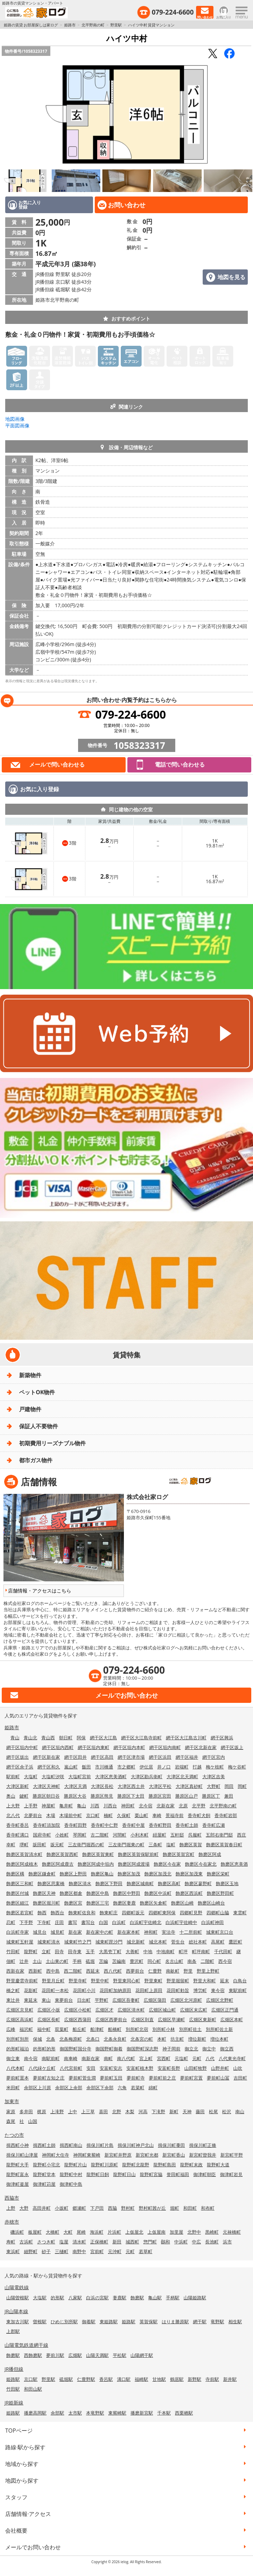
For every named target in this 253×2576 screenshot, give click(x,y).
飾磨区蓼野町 (198, 1883)
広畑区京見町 (19, 2010)
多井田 (26, 2111)
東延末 (30, 2000)
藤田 (200, 2111)
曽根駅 (40, 2321)
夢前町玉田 (111, 2078)
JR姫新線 (14, 2402)
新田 (116, 2242)
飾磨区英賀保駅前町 (138, 1854)
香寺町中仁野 (104, 1825)
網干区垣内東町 (93, 1747)
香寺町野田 (160, 1825)
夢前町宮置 (191, 2078)
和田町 (190, 2208)
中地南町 (166, 1951)
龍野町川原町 (104, 2164)
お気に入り (223, 17)
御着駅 (88, 2321)
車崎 (156, 1815)
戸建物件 (30, 1409)
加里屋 (176, 2232)
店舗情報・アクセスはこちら (39, 1590)
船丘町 (79, 2029)
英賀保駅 (149, 2321)
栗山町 (141, 1815)
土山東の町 (57, 1961)
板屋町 (35, 2232)
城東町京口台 (219, 1932)
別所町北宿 (137, 2029)
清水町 (79, 2242)
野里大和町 (204, 1980)
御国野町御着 (109, 2049)
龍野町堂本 (44, 2174)
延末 (224, 1980)
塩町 (170, 1844)
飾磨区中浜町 (157, 1893)
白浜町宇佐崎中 (181, 1922)
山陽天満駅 (97, 2355)
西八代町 (113, 1971)
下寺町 (44, 1922)
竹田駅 (13, 2389)
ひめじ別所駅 (64, 2321)
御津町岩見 (231, 2174)
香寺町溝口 (17, 1835)
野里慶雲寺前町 (22, 1980)
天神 (187, 2111)
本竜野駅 (95, 2413)
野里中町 (100, 1980)
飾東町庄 (109, 1912)
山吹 (237, 2068)
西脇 (112, 2208)
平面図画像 (17, 425)
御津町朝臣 (204, 2174)
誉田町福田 (178, 2174)
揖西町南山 (71, 2145)
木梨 (129, 2111)
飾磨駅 (137, 2297)
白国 (103, 1922)
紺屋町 (159, 1835)
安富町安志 (111, 2068)
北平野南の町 (93, 24)
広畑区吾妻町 (126, 2000)
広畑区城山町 (162, 2010)
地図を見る (231, 277)
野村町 (128, 2208)
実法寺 (168, 1932)
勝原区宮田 (160, 1796)
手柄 (77, 1961)
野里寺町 (78, 1980)
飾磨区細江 (17, 1903)
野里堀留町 (178, 1980)
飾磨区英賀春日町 (224, 1844)
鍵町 (23, 1796)
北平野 (198, 1806)
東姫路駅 (109, 2321)
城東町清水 (48, 1942)
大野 (23, 2208)
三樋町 (61, 2251)
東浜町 (13, 2251)
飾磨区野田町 (220, 1893)
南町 (108, 2058)
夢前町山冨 (218, 2078)
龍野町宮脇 (151, 2174)
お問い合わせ (126, 205)
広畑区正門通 (224, 2010)
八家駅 (75, 2297)
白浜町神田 (212, 1922)
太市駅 (75, 2413)
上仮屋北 (134, 2232)
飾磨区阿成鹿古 (58, 1864)
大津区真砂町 (189, 1786)
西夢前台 (135, 1971)
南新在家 (91, 2058)
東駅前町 (238, 1990)
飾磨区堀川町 (46, 1903)
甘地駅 (159, 2379)
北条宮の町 (141, 2039)
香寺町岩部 (225, 1815)
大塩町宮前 (79, 1776)
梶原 (41, 2111)
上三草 (88, 2111)
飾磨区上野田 (73, 1874)
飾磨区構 (15, 1874)
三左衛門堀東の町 (126, 1844)
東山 (46, 2000)
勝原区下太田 (130, 1796)
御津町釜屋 (17, 2184)
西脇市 (12, 2197)
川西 (94, 1806)
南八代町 (126, 2058)
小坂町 (61, 2208)
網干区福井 (187, 1757)
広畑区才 (104, 2010)
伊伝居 (146, 1767)
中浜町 (181, 2242)
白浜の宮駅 (97, 2297)
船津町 (97, 2029)
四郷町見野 (191, 1912)
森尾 (10, 2121)
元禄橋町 (232, 2232)
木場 (50, 1815)
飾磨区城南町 (140, 1883)
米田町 (13, 2087)
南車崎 (70, 2058)
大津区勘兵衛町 (146, 1776)
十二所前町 (190, 1932)
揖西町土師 (44, 2145)
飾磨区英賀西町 (62, 1854)
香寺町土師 (187, 1825)
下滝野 (158, 2111)
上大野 (13, 1806)
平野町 (101, 2000)
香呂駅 (106, 2379)
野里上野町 (208, 1971)
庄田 (59, 1922)
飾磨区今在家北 (201, 1864)
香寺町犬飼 (199, 1815)
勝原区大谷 (75, 1796)
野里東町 (153, 1980)
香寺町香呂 (17, 1825)
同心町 (154, 1961)
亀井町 (66, 1806)
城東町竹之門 (77, 1942)
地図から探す (22, 2480)
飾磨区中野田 (126, 1893)
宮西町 (163, 2058)
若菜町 (137, 2087)
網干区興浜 (222, 1737)
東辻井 (13, 2000)
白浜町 (119, 1922)
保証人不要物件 (38, 1426)
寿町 (10, 2242)
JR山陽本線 (16, 2311)
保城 (37, 2039)
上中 (72, 2111)
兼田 (228, 1796)
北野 (116, 2111)
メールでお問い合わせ (33, 2547)
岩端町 (181, 1767)
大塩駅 (40, 2297)
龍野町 (30, 1951)
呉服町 (195, 1835)
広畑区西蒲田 (77, 2019)
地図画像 (15, 419)
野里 (188, 1971)
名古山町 (174, 1961)
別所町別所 (17, 2039)
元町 (196, 2058)
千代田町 (223, 1951)
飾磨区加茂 (129, 1874)
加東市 (12, 2101)
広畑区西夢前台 (111, 2019)
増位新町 (197, 2039)
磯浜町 (17, 2232)
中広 (196, 2242)
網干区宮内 (213, 1757)
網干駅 (199, 2321)
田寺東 (75, 1951)
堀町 (174, 2208)
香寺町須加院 (46, 1825)
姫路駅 (128, 2321)
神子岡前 (171, 2049)
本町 (161, 2039)
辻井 (23, 1961)
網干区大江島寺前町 (141, 1737)
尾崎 (81, 2232)
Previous (7, 115)
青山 (14, 1737)
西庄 (241, 1835)
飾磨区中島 (97, 1893)
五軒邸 (177, 1835)
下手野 (26, 1922)
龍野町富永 (17, 2174)
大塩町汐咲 (53, 1776)
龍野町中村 (71, 2174)
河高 (142, 2111)
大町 (68, 2232)
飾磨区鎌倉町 (42, 1874)
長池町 (212, 2242)
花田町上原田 (148, 1990)
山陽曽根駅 (17, 2297)
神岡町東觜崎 (86, 2155)
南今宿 (30, 2058)
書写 (72, 1922)
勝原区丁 (211, 1796)
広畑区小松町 (77, 2010)
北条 (50, 2039)
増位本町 (219, 2039)
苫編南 (119, 1961)
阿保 (81, 1737)
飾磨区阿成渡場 (134, 1864)
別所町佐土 (190, 2029)
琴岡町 (79, 1835)
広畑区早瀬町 (171, 2019)
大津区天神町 (46, 1786)
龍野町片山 (75, 2164)
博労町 (200, 1990)
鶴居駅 (177, 2379)
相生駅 (235, 2321)
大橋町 (52, 2232)
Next (246, 115)
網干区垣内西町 (58, 1747)
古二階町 (100, 1835)
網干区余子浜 (19, 1767)
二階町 (207, 1961)
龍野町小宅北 (46, 2164)
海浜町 (96, 2232)
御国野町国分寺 (75, 2049)
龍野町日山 (124, 2174)
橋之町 (13, 1990)
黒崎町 (212, 2232)
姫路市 (70, 24)
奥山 (10, 1796)
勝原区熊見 (102, 1796)
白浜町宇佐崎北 (145, 1922)
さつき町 (46, 2242)
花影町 (30, 1990)
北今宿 (145, 1806)
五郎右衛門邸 (219, 1835)
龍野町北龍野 (135, 2164)
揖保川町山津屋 (22, 2155)
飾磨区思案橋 (51, 1883)
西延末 (93, 1971)
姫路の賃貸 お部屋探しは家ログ (31, 24)
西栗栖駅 (184, 2413)
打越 (197, 1767)
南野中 (79, 2251)
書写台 (88, 1922)
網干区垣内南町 (165, 1747)
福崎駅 (141, 2379)
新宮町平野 (231, 2155)
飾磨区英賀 (190, 1844)
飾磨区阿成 (210, 1854)
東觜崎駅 (117, 2413)
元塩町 (181, 2058)
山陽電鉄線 (17, 2287)
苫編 (103, 1961)
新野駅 (194, 2379)
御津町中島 (71, 2184)
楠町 (108, 1815)
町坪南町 (201, 1951)
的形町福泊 (17, 2049)
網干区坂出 (17, 1757)
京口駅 (30, 2379)
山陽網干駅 (141, 2355)
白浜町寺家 (17, 1932)
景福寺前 (175, 1815)
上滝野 (57, 2111)
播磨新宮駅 (141, 2413)
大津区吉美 (213, 1776)
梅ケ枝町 (215, 1767)
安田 (90, 2068)
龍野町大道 (218, 2164)
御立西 (227, 2049)
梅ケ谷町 (237, 1767)
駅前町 (13, 1776)
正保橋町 (99, 2242)
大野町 (213, 1786)
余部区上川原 (37, 2087)
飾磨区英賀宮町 (178, 1854)
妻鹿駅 (119, 2297)
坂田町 (39, 1844)
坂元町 (57, 1844)
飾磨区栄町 (218, 1874)
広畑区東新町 (202, 2019)
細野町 (30, 2251)
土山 (37, 1961)
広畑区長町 (48, 2019)
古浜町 (26, 2242)
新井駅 (230, 2379)
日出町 (84, 2000)
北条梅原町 (70, 2039)
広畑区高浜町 (19, 2019)
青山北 (30, 1737)
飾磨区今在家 (167, 1864)
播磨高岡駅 (35, 2413)
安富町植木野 (139, 2068)
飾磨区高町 (169, 1883)
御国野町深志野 (142, 2049)
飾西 (42, 1912)
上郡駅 (13, 2331)
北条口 (93, 2039)
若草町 (145, 2251)
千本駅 (164, 2413)
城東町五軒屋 (19, 1942)
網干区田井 (75, 1757)
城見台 (40, 1932)
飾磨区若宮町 (19, 1912)
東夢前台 (64, 2000)
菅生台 (178, 1942)
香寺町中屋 (133, 1825)
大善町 (132, 1951)
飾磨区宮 (73, 1903)
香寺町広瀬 (213, 1825)
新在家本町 (128, 1932)
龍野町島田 (164, 2164)
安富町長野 (169, 2068)
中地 (147, 1951)
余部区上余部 (68, 2087)
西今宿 (225, 1961)
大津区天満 (75, 1786)
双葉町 (61, 2029)
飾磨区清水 (80, 1883)
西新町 (35, 1971)
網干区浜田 (160, 1757)
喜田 (103, 2111)
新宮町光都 (147, 2155)
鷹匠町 (235, 1942)
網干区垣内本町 (129, 1747)
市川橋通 (104, 1767)
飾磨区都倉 (71, 1893)
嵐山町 (71, 1767)
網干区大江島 (103, 1737)
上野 (10, 2208)
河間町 (119, 1835)
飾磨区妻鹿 (124, 1903)
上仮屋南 (156, 2232)
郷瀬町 (79, 2208)
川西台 (110, 1806)
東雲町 (240, 1912)
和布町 (207, 2208)
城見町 (57, 1932)
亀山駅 (155, 2297)
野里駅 (116, 24)
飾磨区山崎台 (211, 1903)
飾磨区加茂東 (189, 1874)
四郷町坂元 (133, 1912)
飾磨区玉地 (227, 1883)
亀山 (81, 1806)
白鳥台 (240, 1980)
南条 (191, 1961)
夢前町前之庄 (162, 2078)
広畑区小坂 (48, 2010)
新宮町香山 (173, 2155)
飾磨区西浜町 (189, 1893)
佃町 (10, 1961)
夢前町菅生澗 (82, 2078)
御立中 (209, 2049)
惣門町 (150, 2242)
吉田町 (240, 2078)
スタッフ (16, 2497)
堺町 (23, 1844)
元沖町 (114, 2251)
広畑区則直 (142, 2019)
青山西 (48, 1737)
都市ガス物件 (35, 1460)
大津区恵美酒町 (111, 1776)
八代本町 (15, 2068)
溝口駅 (123, 2379)
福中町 (44, 2029)
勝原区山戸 (186, 1796)
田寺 (59, 1951)
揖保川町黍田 (171, 2145)
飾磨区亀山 (102, 1874)
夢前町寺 (136, 2078)
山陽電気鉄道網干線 (26, 2345)
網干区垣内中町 (22, 1747)
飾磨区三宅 (97, 1903)
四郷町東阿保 (162, 1912)
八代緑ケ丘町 (42, 2068)
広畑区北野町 (219, 2000)
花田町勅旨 (178, 1990)
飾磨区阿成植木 (22, 1864)
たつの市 (14, 2135)
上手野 (30, 1806)
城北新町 (136, 1942)
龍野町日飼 (97, 2174)
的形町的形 (44, 2049)
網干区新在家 (46, 1757)
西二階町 (73, 1971)
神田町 (128, 1806)
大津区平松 (160, 1786)
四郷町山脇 (217, 1912)
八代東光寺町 (232, 2058)
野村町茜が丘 (152, 2208)
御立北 (191, 2049)
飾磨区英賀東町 (98, 1854)
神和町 (151, 1932)
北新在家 (166, 1806)
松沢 (226, 2111)
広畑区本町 (231, 2019)
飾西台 (57, 1912)
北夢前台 (33, 1815)
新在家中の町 (99, 1932)
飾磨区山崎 (182, 1903)
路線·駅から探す (25, 2447)
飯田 (86, 1767)
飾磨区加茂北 (157, 1874)
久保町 (123, 1815)
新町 (173, 2111)
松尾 (213, 2111)
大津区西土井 (131, 1786)
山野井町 (220, 2068)
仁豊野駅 (86, 2379)
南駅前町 (51, 2058)
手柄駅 (172, 2297)
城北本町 (158, 1942)
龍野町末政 (191, 2164)
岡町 (242, 1786)
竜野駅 (217, 2321)
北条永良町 (115, 2039)
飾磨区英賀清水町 (24, 1854)
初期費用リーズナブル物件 (52, 1443)
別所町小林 (163, 2029)
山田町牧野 (195, 2068)
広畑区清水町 (131, 2010)
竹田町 (13, 1951)
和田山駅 (33, 2389)
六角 (122, 2087)
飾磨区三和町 (19, 1883)
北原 (183, 1806)
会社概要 (16, 2530)
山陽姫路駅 (195, 2297)
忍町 (10, 1922)
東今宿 (218, 1990)
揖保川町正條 (202, 2145)
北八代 (13, 1815)
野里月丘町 (53, 1980)
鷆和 (165, 2242)
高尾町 (218, 1942)
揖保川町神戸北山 (136, 2145)
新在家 (75, 1932)
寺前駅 (212, 2379)
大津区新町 (17, 1786)
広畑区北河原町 (186, 2000)
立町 (46, 1951)
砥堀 (90, 1961)
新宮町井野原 (118, 2155)
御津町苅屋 (44, 2184)
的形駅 (57, 2297)
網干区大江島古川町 (186, 1737)
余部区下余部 (99, 2087)
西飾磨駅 (33, 2355)
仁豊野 (155, 1971)
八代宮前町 (71, 2068)
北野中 (194, 2232)
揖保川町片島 (99, 2145)
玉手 (90, 1951)
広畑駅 (75, 2355)
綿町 (153, 2087)
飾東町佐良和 (81, 1912)
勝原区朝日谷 (46, 1796)
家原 (10, 2111)
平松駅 (119, 2355)
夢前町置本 (17, 2078)
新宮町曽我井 (202, 2155)
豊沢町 (136, 1961)
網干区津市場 (131, 1757)
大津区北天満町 (182, 1776)
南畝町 (172, 1971)
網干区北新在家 (201, 1747)
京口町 (93, 1815)
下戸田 (97, 2208)
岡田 (229, 1786)
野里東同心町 (126, 1980)
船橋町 (114, 2029)
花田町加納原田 (115, 1990)
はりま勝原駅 (175, 2321)
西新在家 (15, 1971)
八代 (209, 2058)
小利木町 (139, 1835)
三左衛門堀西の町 (86, 1844)
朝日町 (66, 1737)
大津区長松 (102, 1786)
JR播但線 (14, 2369)
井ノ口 (164, 1767)
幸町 (10, 1844)
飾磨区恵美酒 (234, 1864)
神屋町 (48, 1806)
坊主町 (177, 2039)
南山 (239, 2111)
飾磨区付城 (17, 1893)
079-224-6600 (173, 12)
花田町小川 (84, 1990)
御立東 (13, 2058)
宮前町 (97, 2251)
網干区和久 (48, 1767)
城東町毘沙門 (109, 1942)
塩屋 (63, 2242)
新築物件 (30, 1375)
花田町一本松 (55, 1990)
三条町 (155, 1844)
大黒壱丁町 (110, 1951)
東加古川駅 (17, 2321)
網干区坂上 (232, 1747)
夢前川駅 (55, 2355)
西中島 (53, 1971)
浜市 (227, 2242)
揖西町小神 (17, 2145)
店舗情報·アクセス (28, 2514)
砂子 (46, 2251)
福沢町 (26, 2029)
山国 (32, 2121)
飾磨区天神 (44, 1893)
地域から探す (22, 2464)
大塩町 (30, 1776)
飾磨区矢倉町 (153, 1903)
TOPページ (19, 2430)
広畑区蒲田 (155, 2000)
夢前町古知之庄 (49, 2078)
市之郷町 (126, 1767)
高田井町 (42, 2208)
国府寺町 (42, 1835)
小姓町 (62, 1835)
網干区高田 (102, 1757)
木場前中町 (70, 1815)
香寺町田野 (75, 1825)
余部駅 (57, 2413)
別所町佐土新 (219, 2029)
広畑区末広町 (193, 2010)
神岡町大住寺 (55, 2155)
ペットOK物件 (37, 1392)
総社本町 (198, 1942)
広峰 (10, 2029)
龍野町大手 (17, 2164)
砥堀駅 (66, 2379)
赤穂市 (12, 2221)
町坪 (183, 1951)
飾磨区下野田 (109, 1883)
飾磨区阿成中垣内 (96, 1864)
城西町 (132, 2242)
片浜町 (114, 2232)
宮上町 (146, 2058)
